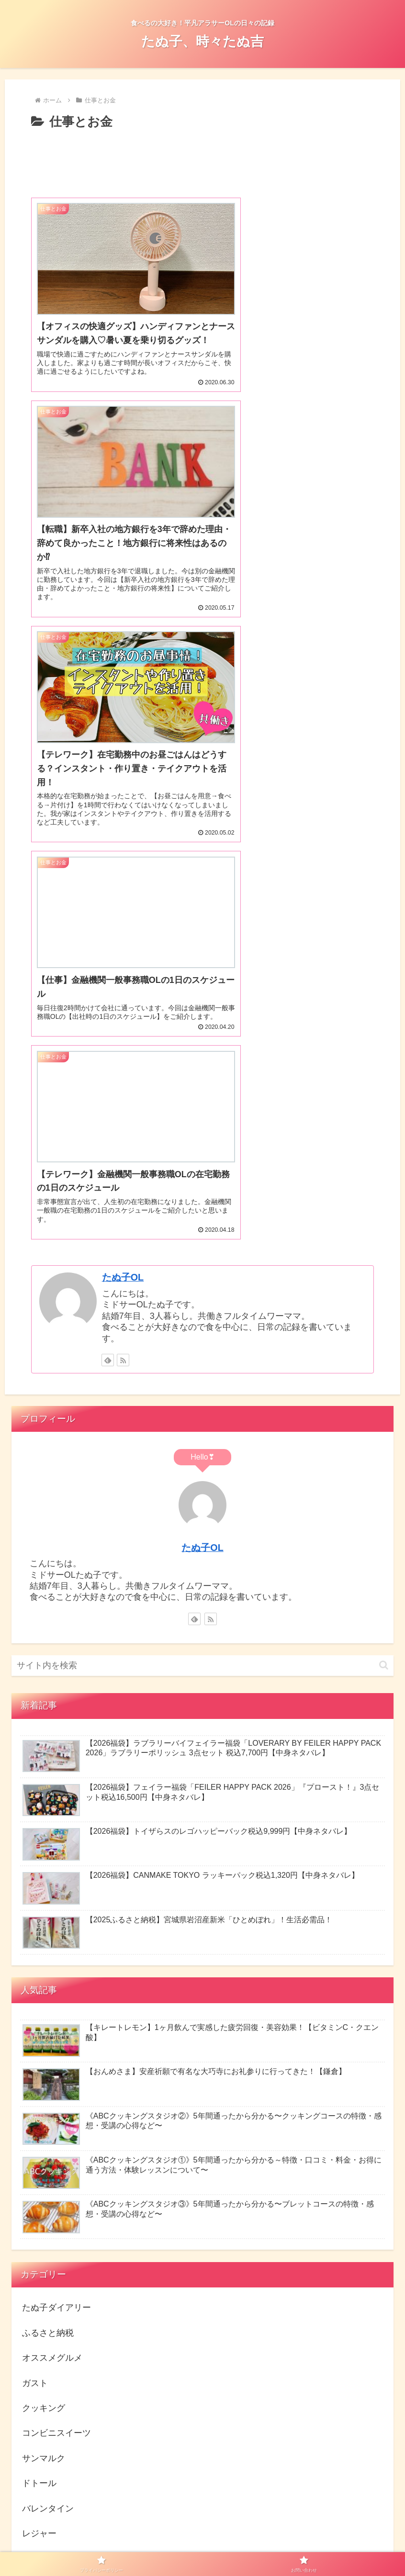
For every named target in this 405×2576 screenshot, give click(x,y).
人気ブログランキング (58, 2300)
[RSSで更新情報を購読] (123, 898)
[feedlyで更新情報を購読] (107, 898)
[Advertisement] (202, 162)
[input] (202, 1203)
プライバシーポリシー (177, 2546)
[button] (383, 1203)
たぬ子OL (123, 815)
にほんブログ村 (71, 2225)
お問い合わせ (241, 2546)
